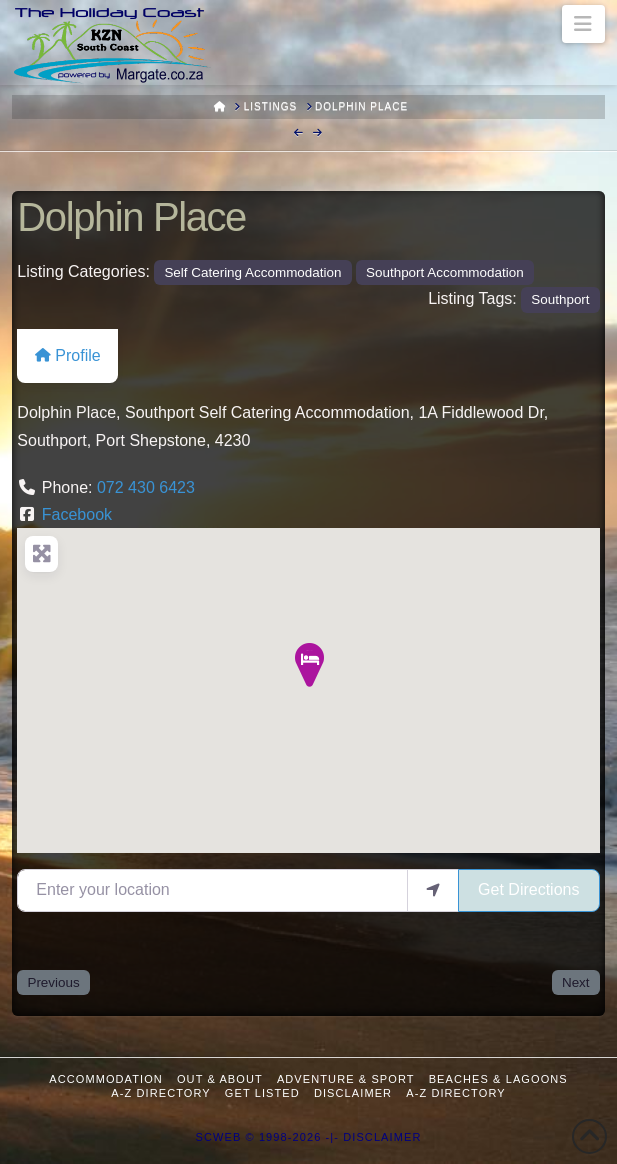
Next (576, 982)
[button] (583, 24)
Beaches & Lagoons (498, 1079)
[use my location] (433, 890)
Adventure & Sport (346, 1079)
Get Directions (528, 889)
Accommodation (106, 1079)
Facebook (77, 514)
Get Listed (262, 1093)
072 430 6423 (146, 487)
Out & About (220, 1079)
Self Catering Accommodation (252, 272)
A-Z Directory (160, 1093)
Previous (53, 982)
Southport (560, 299)
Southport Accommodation (445, 272)
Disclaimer (353, 1093)
